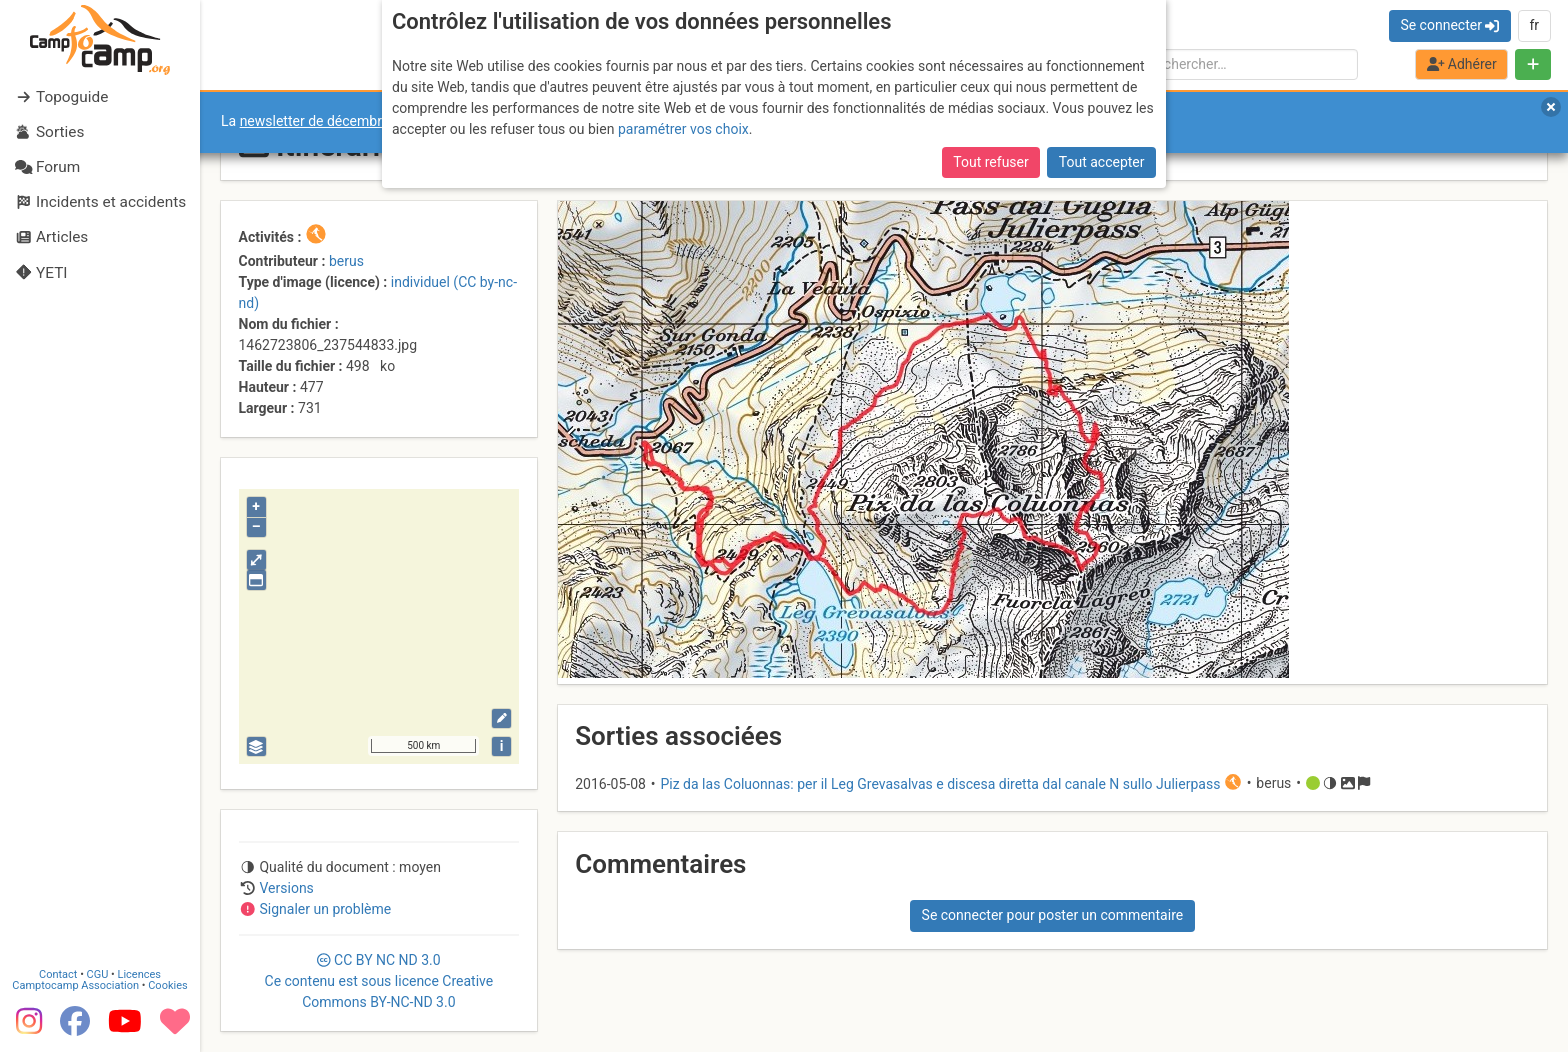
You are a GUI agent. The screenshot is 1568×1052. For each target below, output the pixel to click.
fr (1534, 25)
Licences (139, 974)
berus (346, 261)
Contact (58, 974)
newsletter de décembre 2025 (332, 121)
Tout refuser (990, 162)
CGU (98, 974)
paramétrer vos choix (683, 129)
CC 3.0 (379, 981)
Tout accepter (1102, 162)
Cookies (167, 985)
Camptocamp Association (75, 985)
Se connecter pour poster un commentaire (1053, 915)
